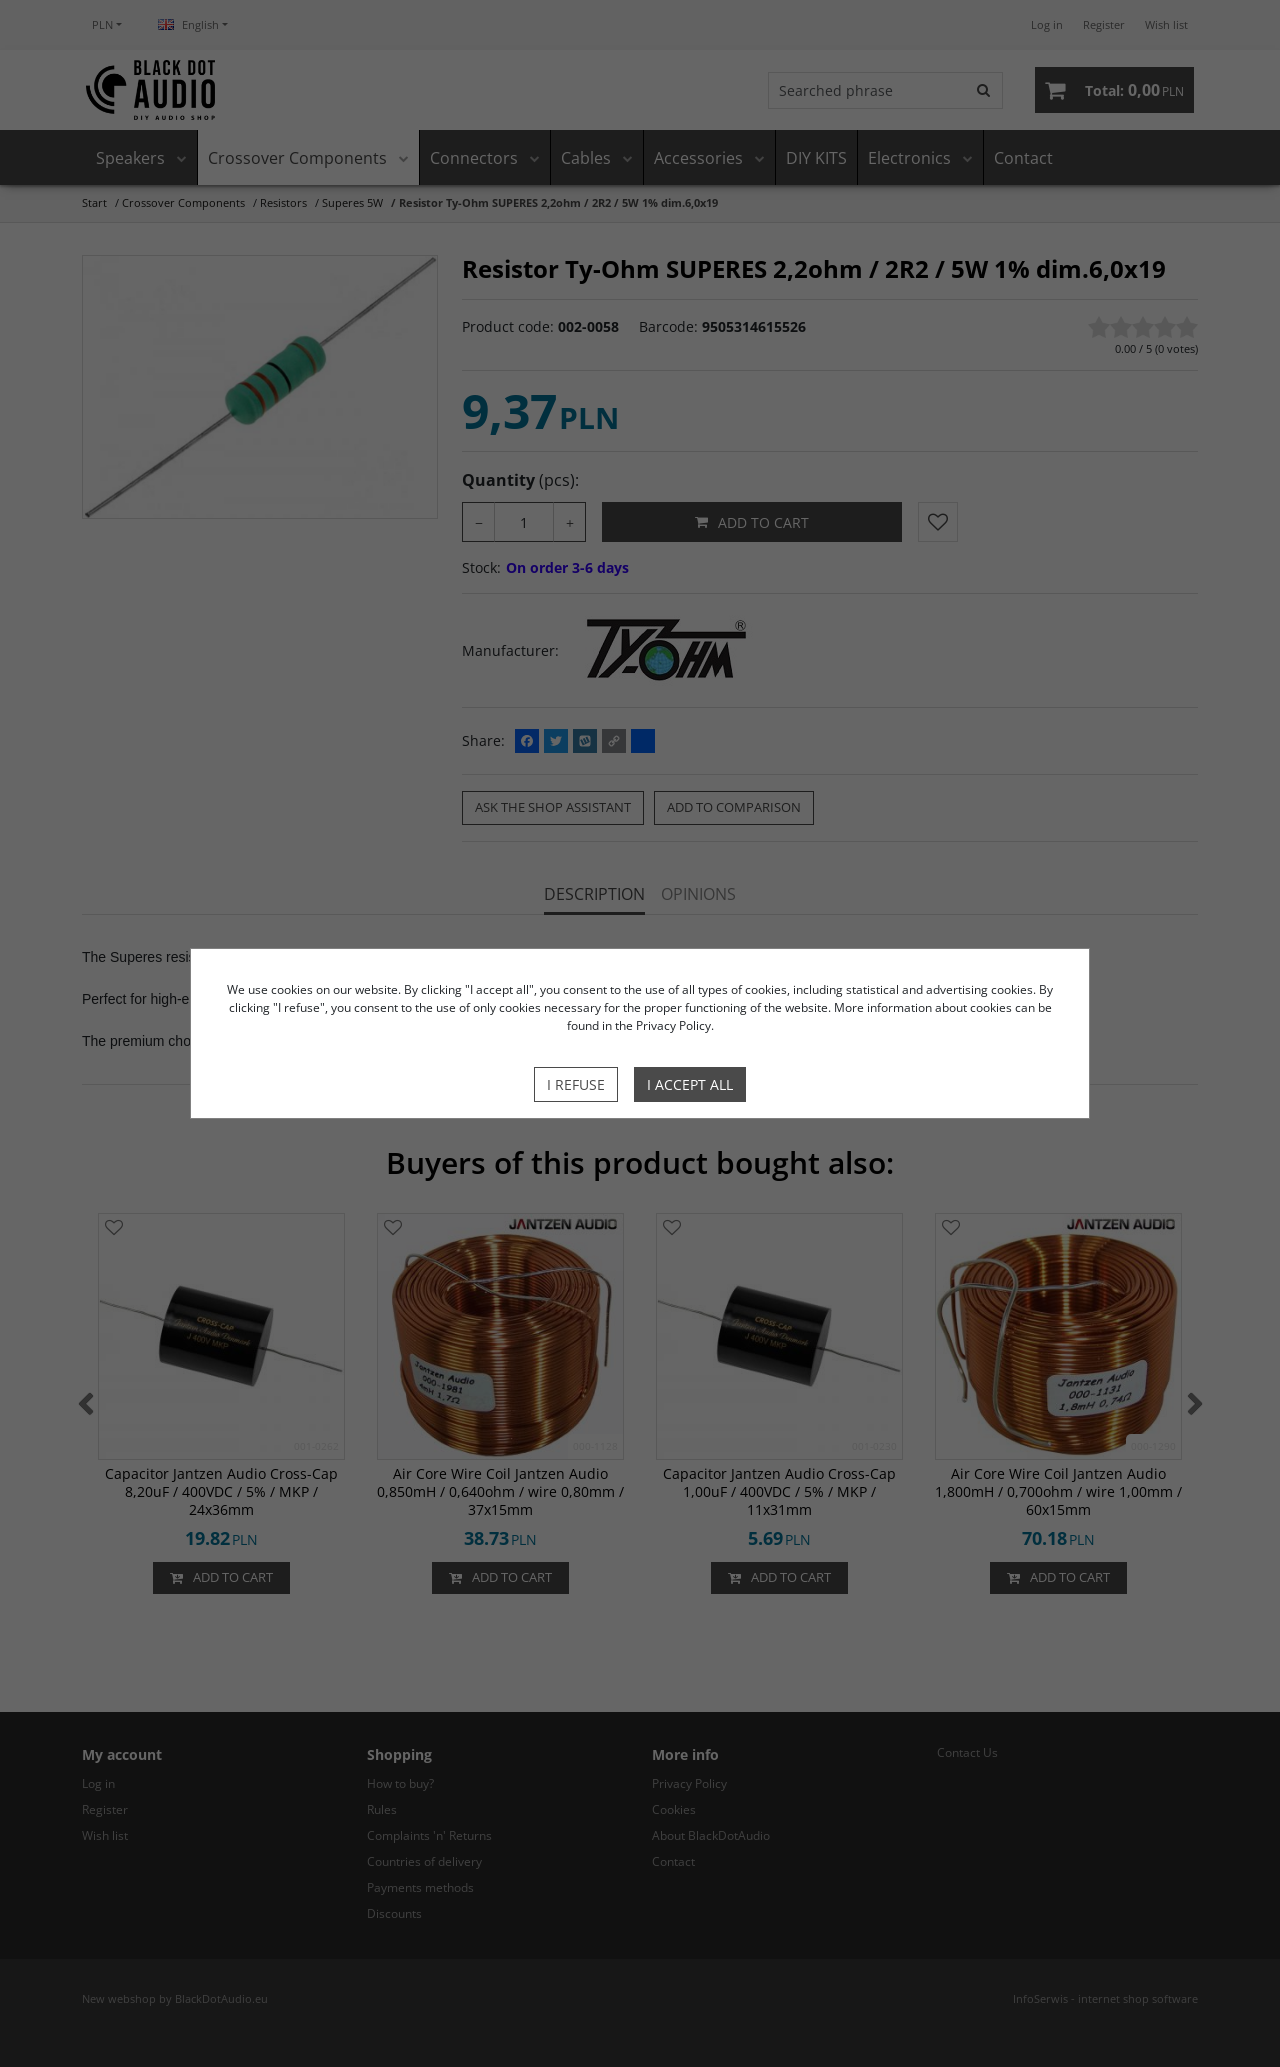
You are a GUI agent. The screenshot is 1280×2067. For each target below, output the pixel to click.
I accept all (690, 1084)
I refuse (576, 1084)
